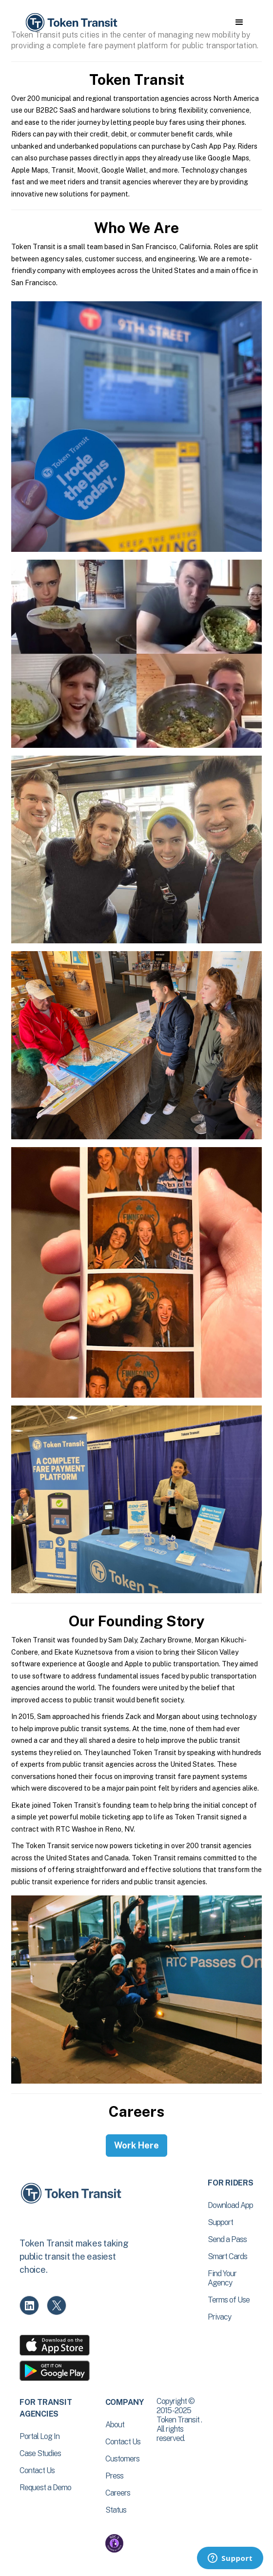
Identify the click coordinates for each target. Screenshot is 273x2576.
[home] (71, 23)
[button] (239, 22)
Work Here (136, 2145)
